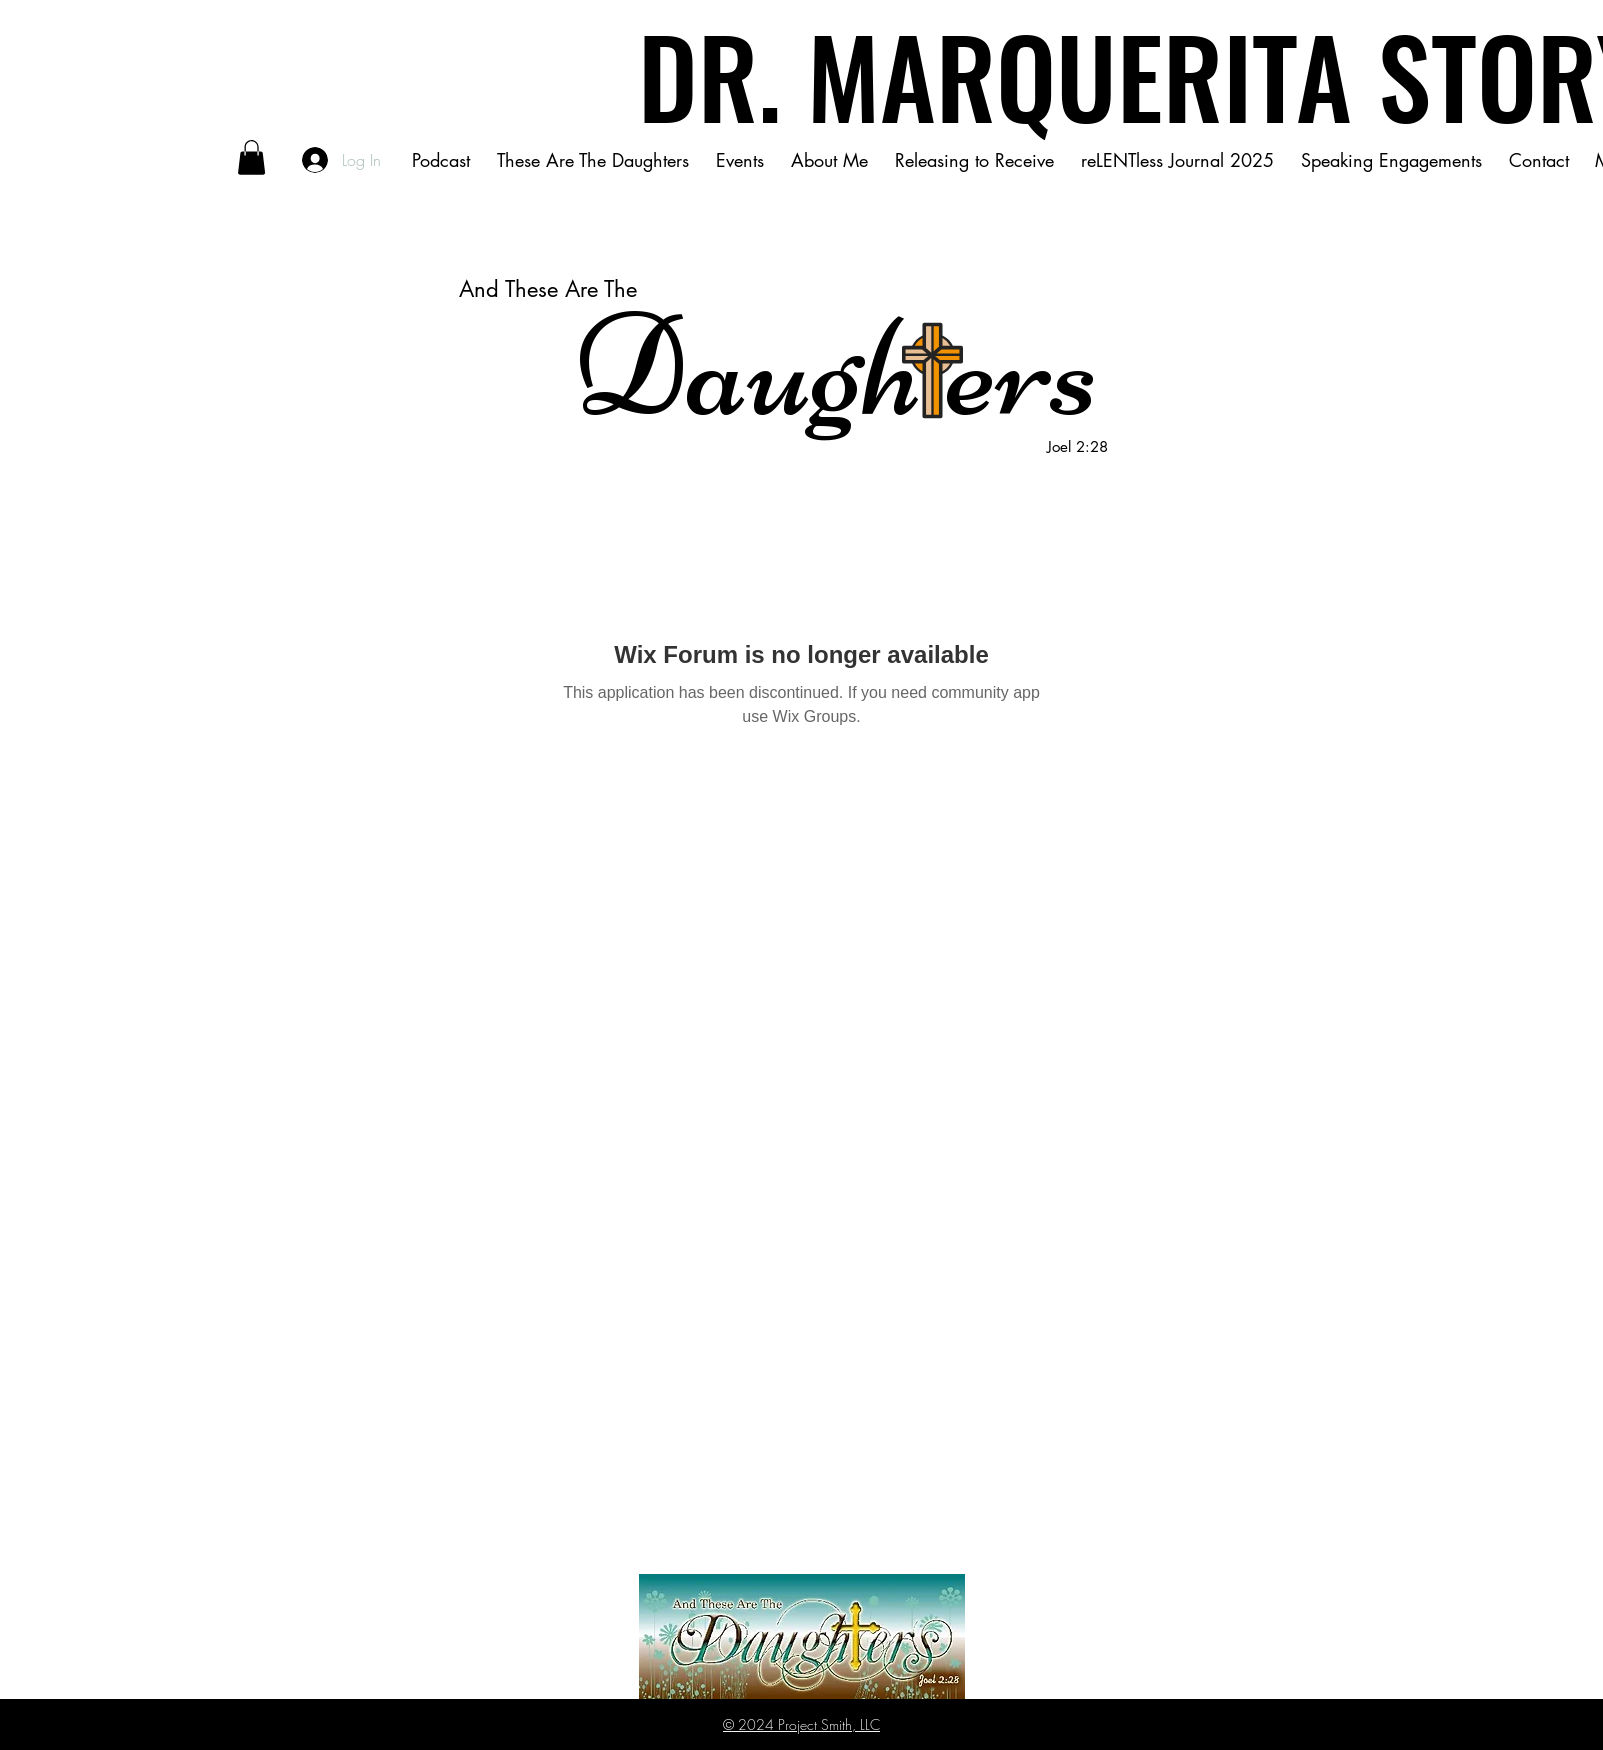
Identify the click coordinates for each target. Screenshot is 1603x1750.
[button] (251, 157)
